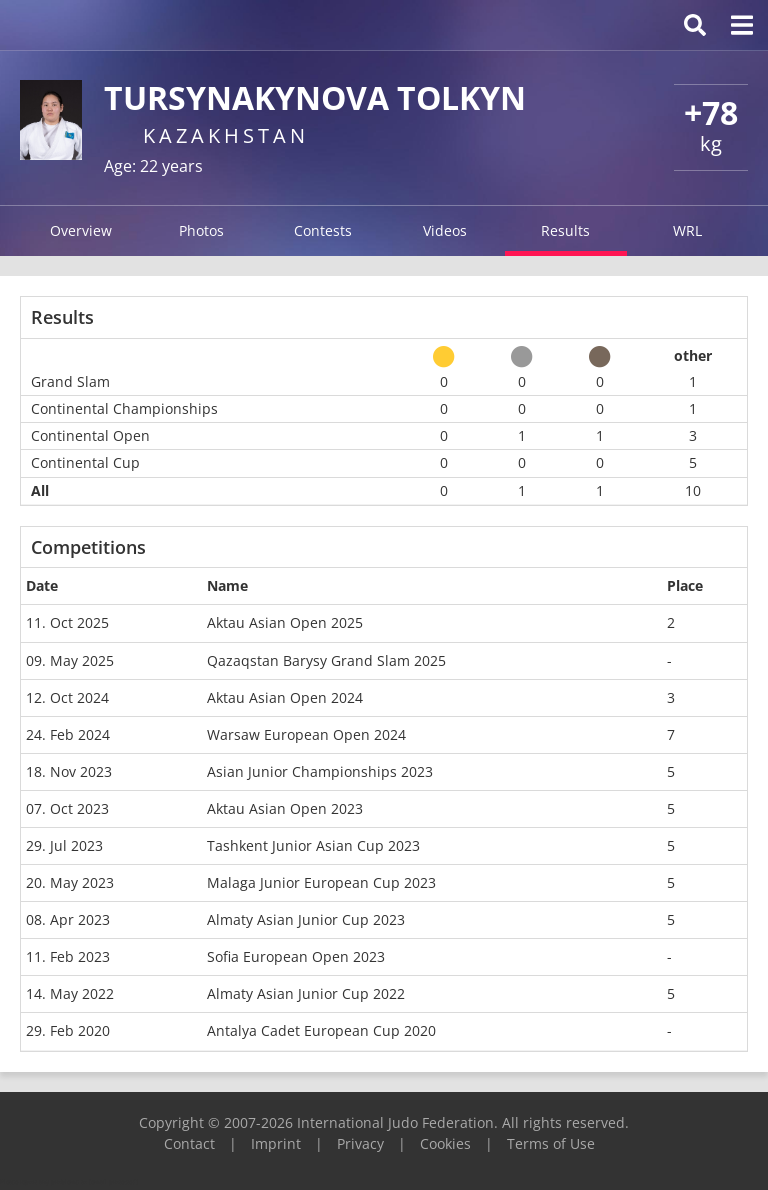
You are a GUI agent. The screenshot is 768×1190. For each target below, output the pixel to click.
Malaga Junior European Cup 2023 (321, 882)
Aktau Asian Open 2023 (285, 808)
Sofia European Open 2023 (296, 956)
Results (565, 230)
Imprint (276, 1143)
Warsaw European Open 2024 (306, 734)
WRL (687, 230)
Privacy (360, 1143)
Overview (81, 230)
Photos (201, 230)
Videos (445, 230)
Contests (323, 230)
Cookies (445, 1143)
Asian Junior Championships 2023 (320, 771)
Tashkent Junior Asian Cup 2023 (313, 845)
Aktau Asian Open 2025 (285, 622)
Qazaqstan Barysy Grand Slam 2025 (326, 660)
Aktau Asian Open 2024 (285, 697)
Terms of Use (551, 1143)
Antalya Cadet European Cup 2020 (321, 1030)
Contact (189, 1143)
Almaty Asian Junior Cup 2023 (306, 919)
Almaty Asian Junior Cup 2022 (306, 993)
